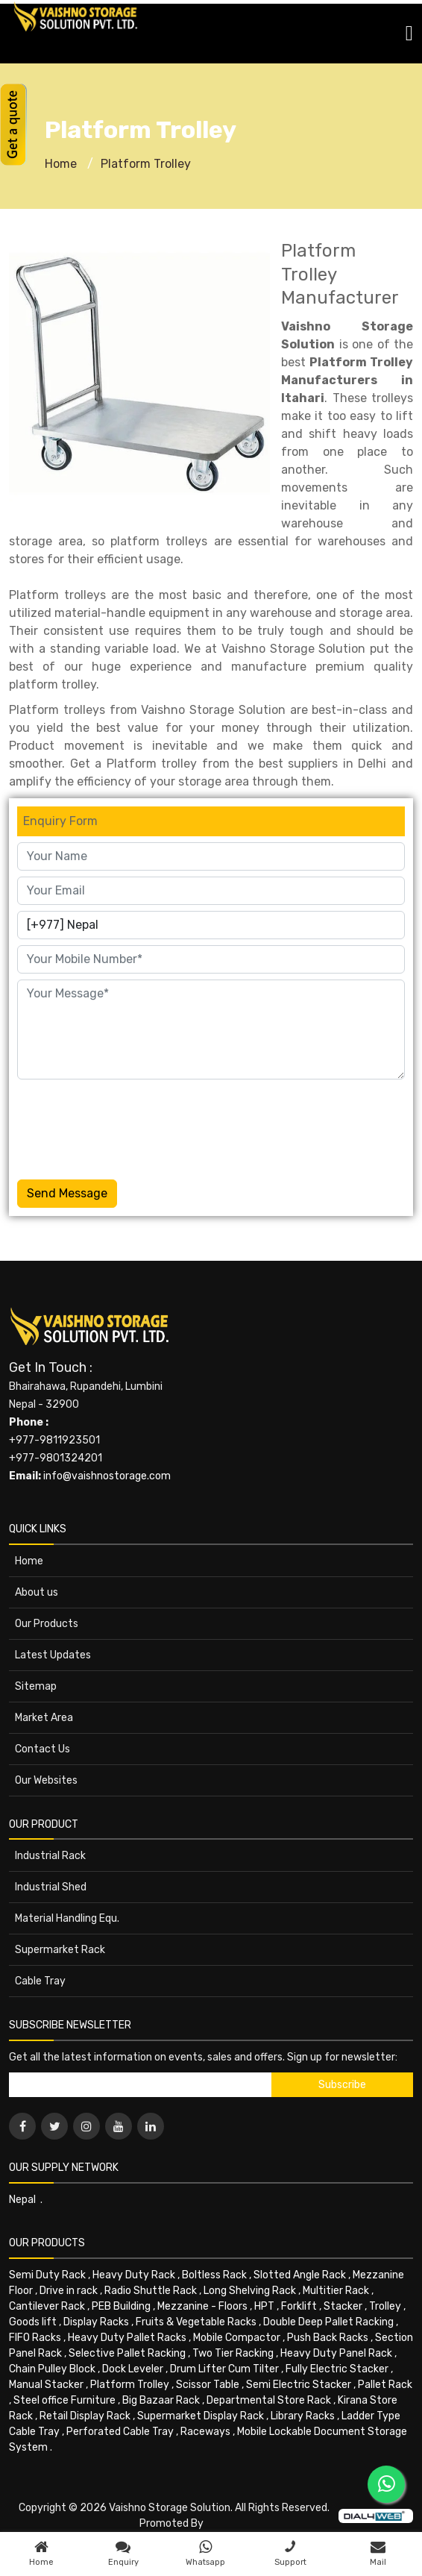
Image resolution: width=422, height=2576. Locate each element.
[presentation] (130, 1126)
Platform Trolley (146, 164)
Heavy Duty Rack (133, 2275)
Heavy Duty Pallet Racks (127, 2337)
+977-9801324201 (55, 1458)
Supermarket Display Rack (200, 2416)
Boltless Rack (214, 2275)
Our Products (46, 1623)
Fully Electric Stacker (337, 2369)
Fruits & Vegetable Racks (196, 2322)
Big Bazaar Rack (161, 2400)
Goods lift (33, 2322)
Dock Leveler (132, 2369)
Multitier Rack (336, 2290)
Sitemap (36, 1686)
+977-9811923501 (54, 1440)
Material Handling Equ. (67, 1918)
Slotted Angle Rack (299, 2275)
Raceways (205, 2431)
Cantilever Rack (47, 2306)
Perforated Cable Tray (120, 2431)
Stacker (343, 2306)
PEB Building (121, 2306)
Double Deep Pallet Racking (328, 2322)
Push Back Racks (327, 2337)
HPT (264, 2306)
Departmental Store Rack (269, 2400)
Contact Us (42, 1749)
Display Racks (96, 2322)
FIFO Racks (35, 2337)
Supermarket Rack (60, 1949)
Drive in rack (69, 2290)
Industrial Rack (50, 1855)
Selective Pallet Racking (127, 2353)
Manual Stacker (46, 2384)
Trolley (385, 2306)
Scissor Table (207, 2384)
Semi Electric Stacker (298, 2384)
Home (61, 164)
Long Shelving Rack (250, 2290)
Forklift (299, 2306)
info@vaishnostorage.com (107, 1476)
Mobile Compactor (236, 2337)
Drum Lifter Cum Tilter (224, 2369)
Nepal (22, 2199)
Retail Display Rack (85, 2416)
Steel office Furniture (64, 2400)
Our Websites (46, 1780)
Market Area (44, 1717)
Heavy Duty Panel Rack (336, 2353)
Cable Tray (40, 1981)
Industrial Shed (50, 1887)
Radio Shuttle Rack (150, 2290)
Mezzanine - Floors (202, 2306)
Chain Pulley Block (52, 2369)
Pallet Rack (385, 2384)
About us (36, 1592)
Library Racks (303, 2416)
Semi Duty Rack (47, 2275)
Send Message (67, 1193)
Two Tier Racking (233, 2353)
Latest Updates (53, 1655)
